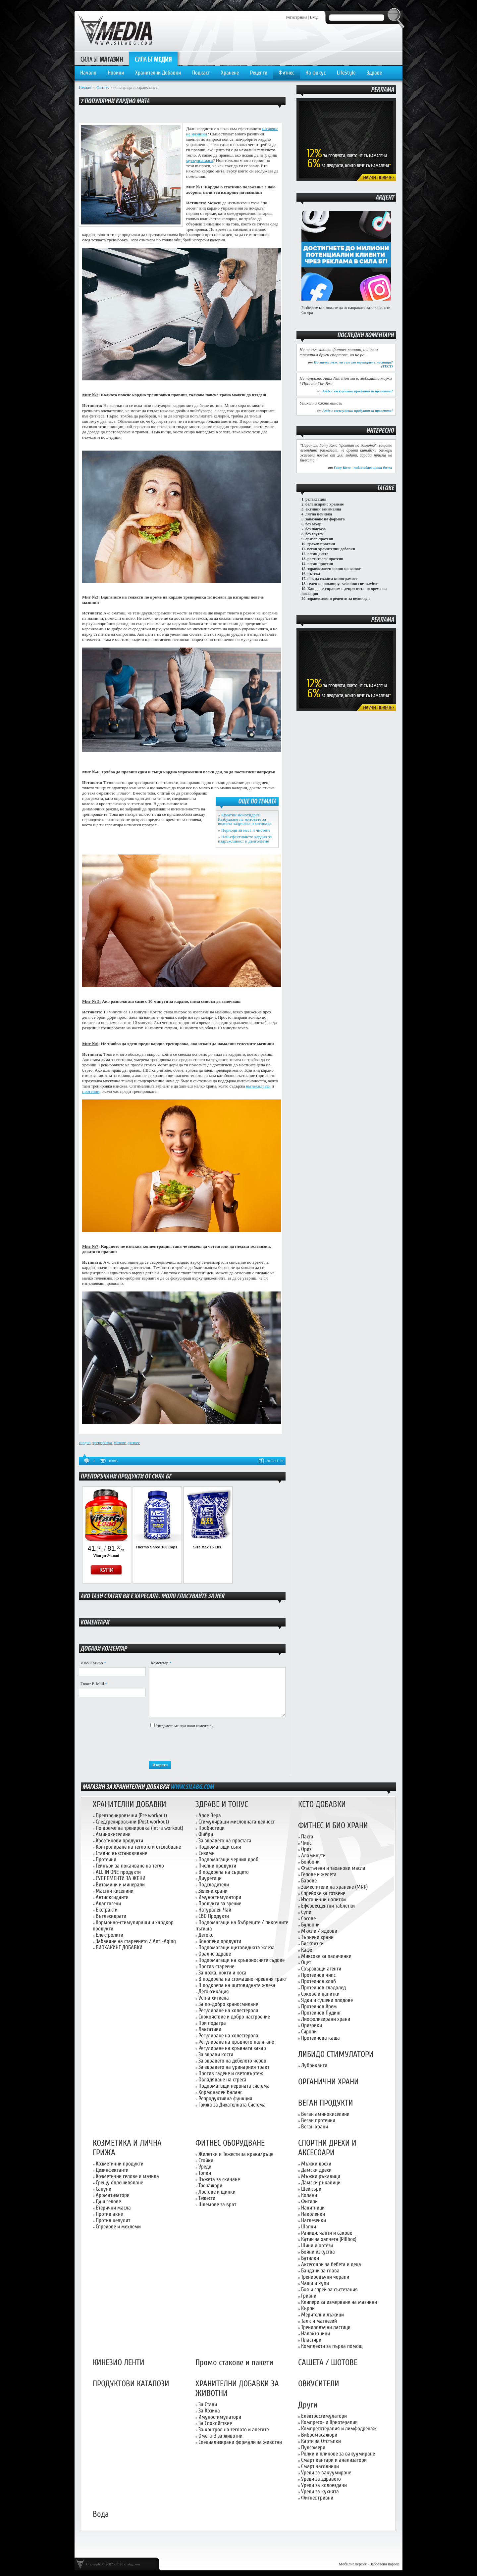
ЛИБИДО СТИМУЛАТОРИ (336, 2054)
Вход (314, 17)
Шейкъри (311, 2189)
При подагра (212, 2023)
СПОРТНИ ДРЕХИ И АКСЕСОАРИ (327, 2148)
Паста (307, 1836)
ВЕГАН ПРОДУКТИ (325, 2103)
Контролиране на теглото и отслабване (138, 1847)
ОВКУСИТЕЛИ (318, 2384)
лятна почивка (318, 514)
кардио (84, 1442)
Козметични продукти (119, 2164)
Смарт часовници (320, 2466)
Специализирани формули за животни (240, 2442)
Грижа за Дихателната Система (232, 2105)
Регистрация (296, 17)
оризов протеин (319, 539)
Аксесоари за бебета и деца (331, 2264)
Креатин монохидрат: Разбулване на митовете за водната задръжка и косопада (244, 819)
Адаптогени (108, 1903)
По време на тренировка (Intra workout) (139, 1828)
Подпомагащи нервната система (234, 2086)
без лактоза (315, 529)
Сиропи (309, 2031)
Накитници (313, 2208)
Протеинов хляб (318, 1981)
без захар (313, 524)
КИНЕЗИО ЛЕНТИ (118, 2362)
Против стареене (216, 1966)
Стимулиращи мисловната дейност (236, 1822)
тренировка (102, 1442)
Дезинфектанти (112, 2170)
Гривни (308, 2296)
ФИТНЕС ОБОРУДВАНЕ (230, 2143)
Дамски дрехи (316, 2170)
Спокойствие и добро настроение (234, 2017)
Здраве (374, 73)
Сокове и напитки (320, 1994)
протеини (90, 1091)
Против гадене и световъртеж (230, 2073)
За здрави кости (215, 2054)
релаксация (315, 499)
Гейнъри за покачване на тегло (130, 1866)
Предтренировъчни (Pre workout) (131, 1815)
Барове (309, 1880)
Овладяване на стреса (222, 2079)
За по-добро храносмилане (228, 2004)
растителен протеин (325, 559)
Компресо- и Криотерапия (329, 2422)
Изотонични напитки (323, 1899)
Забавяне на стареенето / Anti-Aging (136, 1941)
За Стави (207, 2404)
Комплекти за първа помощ (332, 2346)
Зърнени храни (317, 1937)
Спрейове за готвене (323, 1893)
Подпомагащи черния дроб (228, 1859)
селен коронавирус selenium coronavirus (342, 583)
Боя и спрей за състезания (329, 2289)
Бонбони (310, 1862)
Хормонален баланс (220, 2092)
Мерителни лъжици (322, 2314)
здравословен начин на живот (334, 568)
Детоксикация (213, 1991)
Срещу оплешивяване (119, 2182)
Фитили (309, 2201)
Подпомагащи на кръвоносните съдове (241, 1960)
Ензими (206, 1853)
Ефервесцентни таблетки (328, 1906)
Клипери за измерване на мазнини (339, 2302)
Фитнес (286, 73)
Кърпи (308, 2308)
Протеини (106, 1859)
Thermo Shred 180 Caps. (157, 1547)
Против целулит (113, 2220)
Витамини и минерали (120, 1884)
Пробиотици (211, 1828)
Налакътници (315, 2333)
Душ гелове (108, 2201)
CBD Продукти (213, 1916)
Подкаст (201, 73)
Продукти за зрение (219, 1903)
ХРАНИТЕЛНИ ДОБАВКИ (129, 1804)
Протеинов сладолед (323, 1987)
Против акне (109, 2214)
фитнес (134, 1442)
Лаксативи (209, 2029)
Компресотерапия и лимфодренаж (339, 2428)
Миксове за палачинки (326, 1956)
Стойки (205, 2160)
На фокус (315, 73)
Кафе (306, 1950)
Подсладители (213, 1884)
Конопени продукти (219, 1941)
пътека (313, 573)
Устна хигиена (213, 1998)
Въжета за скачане (219, 2179)
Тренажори (210, 2185)
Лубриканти (314, 2065)
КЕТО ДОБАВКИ (322, 1804)
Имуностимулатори (219, 1897)
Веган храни (314, 2126)
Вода (101, 2514)
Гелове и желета (319, 1874)
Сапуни (103, 2189)
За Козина (209, 2410)
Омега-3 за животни (220, 2436)
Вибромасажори (319, 2435)
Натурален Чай (214, 1910)
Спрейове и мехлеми (118, 2226)
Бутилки (310, 2258)
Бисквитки (312, 1943)
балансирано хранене (324, 504)
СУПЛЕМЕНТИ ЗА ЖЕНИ (120, 1878)
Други (307, 2405)
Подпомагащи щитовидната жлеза (236, 1947)
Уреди (204, 2166)
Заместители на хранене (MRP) (334, 1887)
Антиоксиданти (112, 1897)
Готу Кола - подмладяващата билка (363, 467)
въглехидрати (258, 1086)
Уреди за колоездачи (324, 2485)
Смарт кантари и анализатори (334, 2460)
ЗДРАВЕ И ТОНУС (221, 1804)
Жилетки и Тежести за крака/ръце (235, 2154)
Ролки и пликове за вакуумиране (338, 2454)
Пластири (311, 2340)
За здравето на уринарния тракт (233, 2067)
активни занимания (323, 509)
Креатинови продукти (119, 1840)
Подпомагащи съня (219, 1847)
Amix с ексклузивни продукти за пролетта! (357, 391)
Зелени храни (213, 1891)
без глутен (314, 534)
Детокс (205, 1935)
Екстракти (107, 1910)
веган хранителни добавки (331, 549)
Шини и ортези (317, 2245)
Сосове (308, 1918)
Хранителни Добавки (158, 73)
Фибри (205, 1834)
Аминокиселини (113, 1834)
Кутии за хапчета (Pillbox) (328, 2239)
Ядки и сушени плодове (327, 2000)
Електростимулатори (324, 2416)
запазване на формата (325, 519)
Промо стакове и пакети (234, 2362)
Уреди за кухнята (320, 2491)
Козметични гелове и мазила (127, 2176)
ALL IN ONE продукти (118, 1872)
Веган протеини (318, 2120)
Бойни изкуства (318, 2252)
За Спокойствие (215, 2423)
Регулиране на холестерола (228, 2010)
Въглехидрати (111, 1916)
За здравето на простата (224, 1840)
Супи (306, 1912)
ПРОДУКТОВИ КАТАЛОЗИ (131, 2384)
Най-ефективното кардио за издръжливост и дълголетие (245, 839)
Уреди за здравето (321, 2479)
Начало (88, 73)
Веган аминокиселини (325, 2114)
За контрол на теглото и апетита (233, 2429)
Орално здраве (214, 1954)
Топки (204, 2173)
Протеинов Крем (319, 2006)
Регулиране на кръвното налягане (236, 2042)
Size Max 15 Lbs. (207, 1547)
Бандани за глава (320, 2270)
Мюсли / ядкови (319, 1931)
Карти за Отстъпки (321, 2441)
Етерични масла (113, 2208)
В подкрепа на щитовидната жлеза (236, 1985)
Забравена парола (384, 2564)
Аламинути (313, 1855)
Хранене (230, 73)
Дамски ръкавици (321, 2182)
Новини (116, 73)
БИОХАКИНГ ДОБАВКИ (119, 1947)
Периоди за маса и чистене (245, 830)
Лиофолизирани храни (325, 2019)
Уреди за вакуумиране (326, 2472)
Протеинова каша (320, 2038)
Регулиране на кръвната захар (232, 2048)
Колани (309, 2195)
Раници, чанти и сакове (326, 2233)
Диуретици (210, 1878)
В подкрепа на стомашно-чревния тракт (242, 1979)
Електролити (109, 1935)
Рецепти (258, 73)
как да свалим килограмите (332, 578)
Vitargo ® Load (106, 1556)
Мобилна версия (353, 2564)
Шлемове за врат (217, 2204)
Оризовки (311, 2025)
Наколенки (313, 2214)
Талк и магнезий (319, 2321)
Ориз (306, 1849)
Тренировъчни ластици (325, 2327)
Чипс (306, 1843)
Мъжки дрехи (316, 2164)
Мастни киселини (114, 1891)
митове (120, 1442)
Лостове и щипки (217, 2192)
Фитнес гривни (317, 2498)
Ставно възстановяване (121, 1853)
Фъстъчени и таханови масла (333, 1868)
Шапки (308, 2226)
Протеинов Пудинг (321, 2013)
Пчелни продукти (217, 1866)
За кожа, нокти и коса (222, 1972)
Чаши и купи (315, 2283)
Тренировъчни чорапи (325, 2277)
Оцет (306, 1962)
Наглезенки (313, 2220)
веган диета (318, 554)
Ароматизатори (113, 2195)
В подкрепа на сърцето (223, 1872)
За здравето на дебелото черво (232, 2061)
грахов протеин (321, 544)
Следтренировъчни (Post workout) (132, 1822)
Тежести (206, 2198)
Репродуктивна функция (225, 2098)
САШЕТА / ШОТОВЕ (327, 2362)
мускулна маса (199, 160)
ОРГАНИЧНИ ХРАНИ (328, 2082)
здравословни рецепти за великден (338, 598)
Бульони (310, 1924)
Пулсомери (313, 2447)
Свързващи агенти (321, 1969)
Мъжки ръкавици (320, 2176)
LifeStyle (346, 73)
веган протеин (320, 563)
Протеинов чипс (318, 1975)
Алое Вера (209, 1815)
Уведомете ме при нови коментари (185, 1726)
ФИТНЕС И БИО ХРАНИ (333, 1825)
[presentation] (199, 1745)
